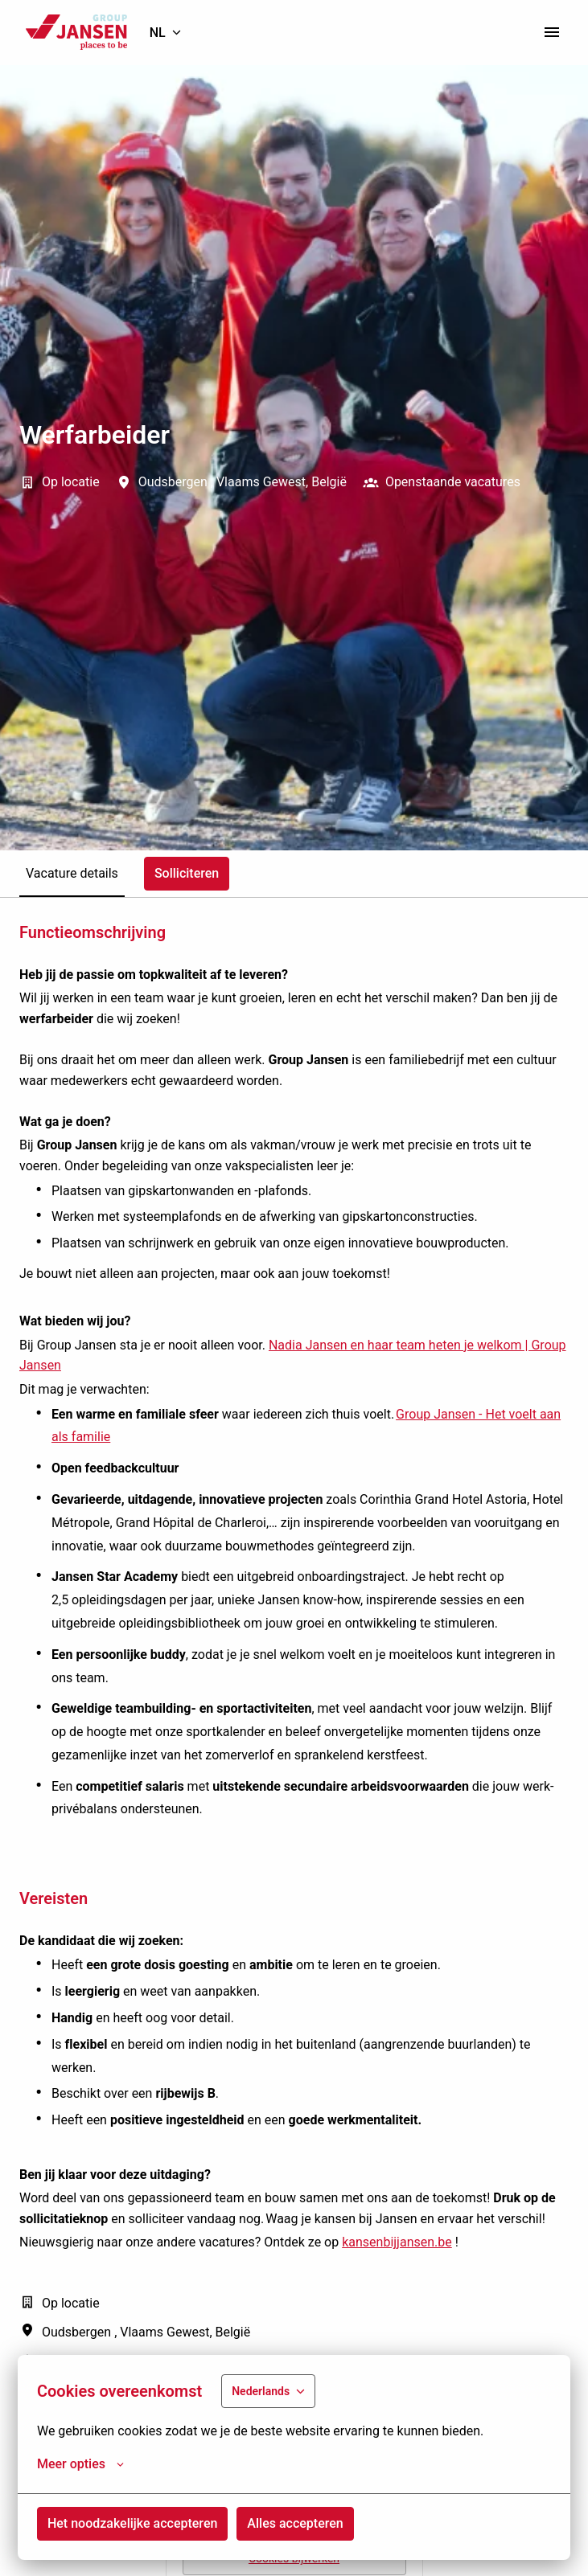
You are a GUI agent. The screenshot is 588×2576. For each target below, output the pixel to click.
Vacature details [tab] (72, 873)
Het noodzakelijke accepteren (132, 2523)
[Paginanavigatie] (552, 32)
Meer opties (80, 2464)
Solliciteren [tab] (186, 873)
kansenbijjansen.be (397, 2242)
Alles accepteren (295, 2523)
